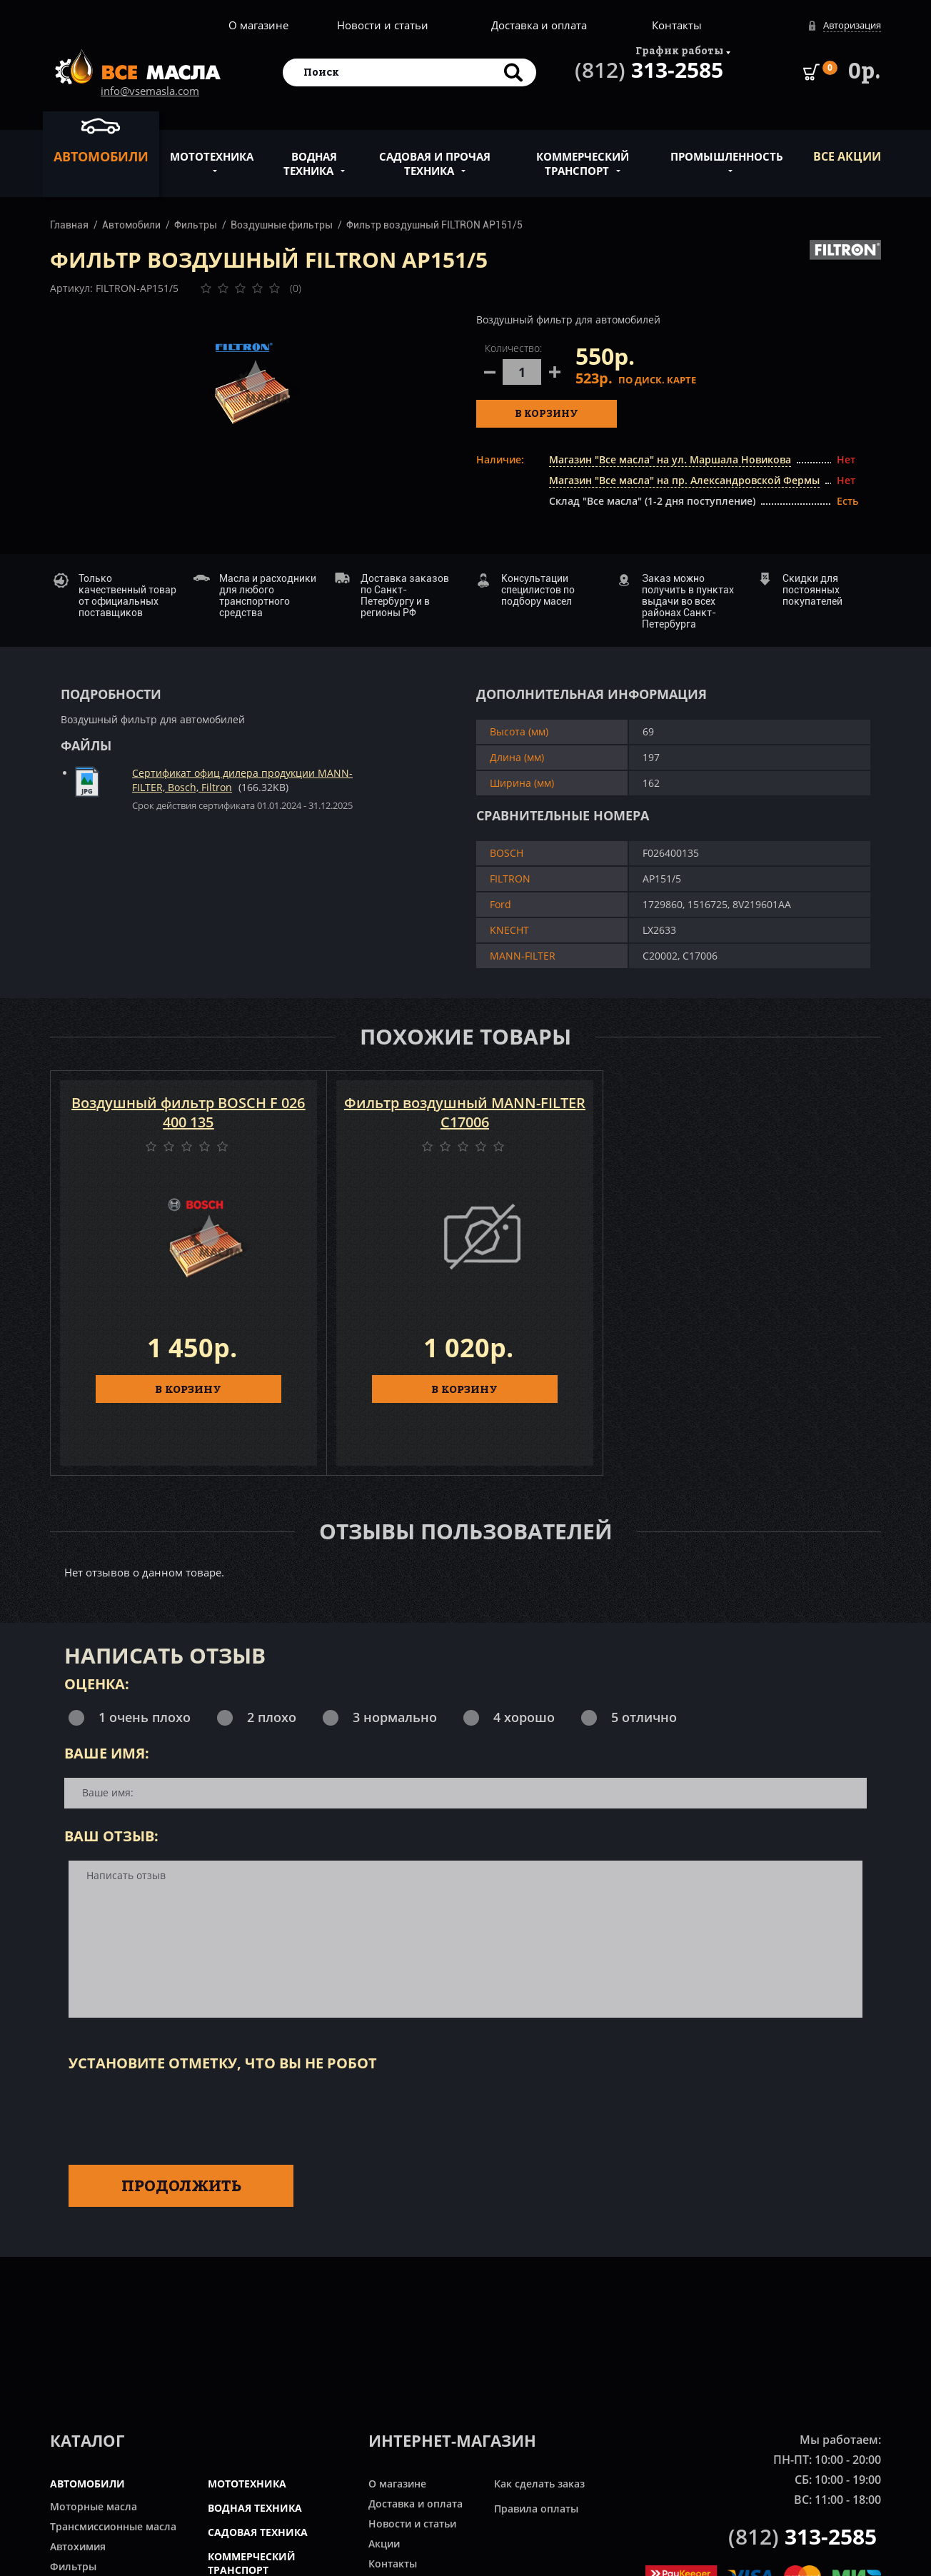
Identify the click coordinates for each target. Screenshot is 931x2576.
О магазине (258, 25)
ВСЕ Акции (847, 156)
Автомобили (101, 140)
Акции (384, 2543)
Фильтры (195, 225)
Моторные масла (93, 2506)
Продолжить (181, 2185)
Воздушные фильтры (282, 225)
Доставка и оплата (539, 25)
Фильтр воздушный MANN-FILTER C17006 (464, 1112)
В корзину (546, 413)
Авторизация (852, 25)
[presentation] (177, 2115)
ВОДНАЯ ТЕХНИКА (255, 2508)
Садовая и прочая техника (434, 156)
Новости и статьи (382, 25)
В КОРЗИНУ (188, 1388)
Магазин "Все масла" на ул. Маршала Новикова (670, 459)
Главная (69, 225)
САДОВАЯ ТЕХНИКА (258, 2532)
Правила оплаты (536, 2508)
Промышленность (726, 148)
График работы (679, 50)
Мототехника (211, 148)
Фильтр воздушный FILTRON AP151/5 (434, 225)
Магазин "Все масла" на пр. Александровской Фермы (684, 480)
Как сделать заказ (539, 2483)
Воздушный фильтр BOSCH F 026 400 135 (188, 1112)
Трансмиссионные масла (113, 2526)
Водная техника (310, 156)
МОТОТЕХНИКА (247, 2483)
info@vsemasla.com (150, 91)
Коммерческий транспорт (582, 156)
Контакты (677, 25)
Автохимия (78, 2546)
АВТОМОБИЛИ (87, 2483)
